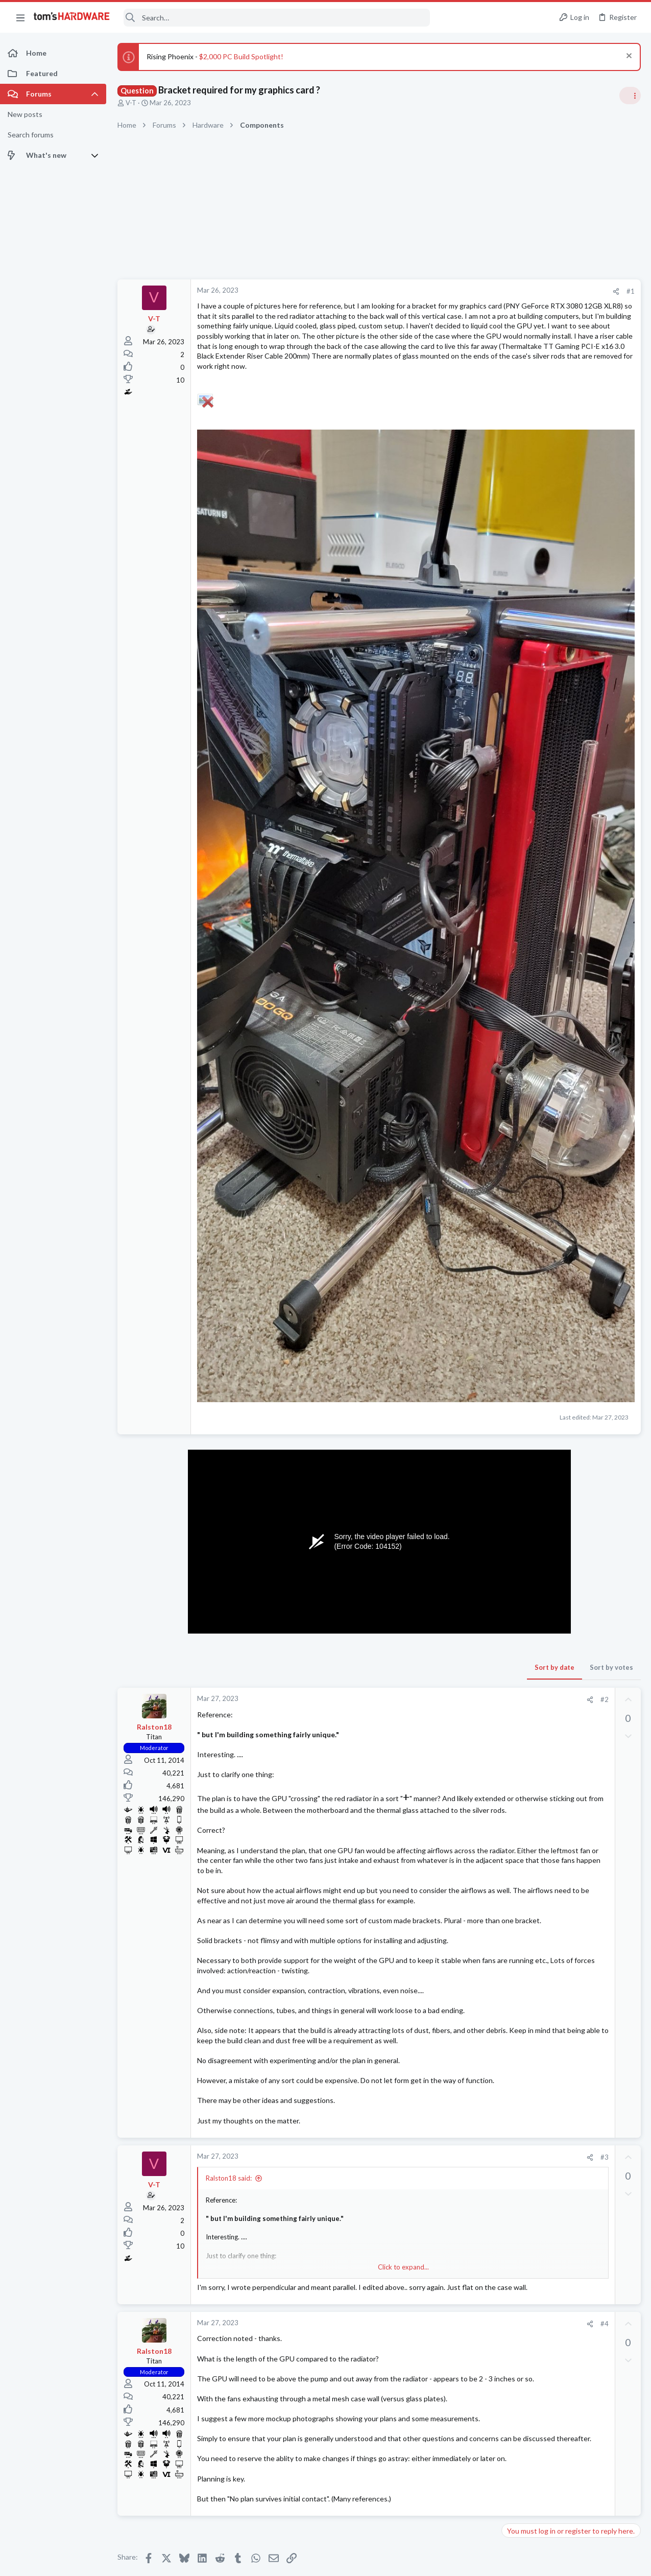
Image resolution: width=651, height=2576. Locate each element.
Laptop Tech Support (537, 1412)
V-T (131, 103)
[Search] (277, 18)
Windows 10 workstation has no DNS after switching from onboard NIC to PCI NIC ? (573, 1273)
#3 (441, 1914)
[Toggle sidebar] (630, 95)
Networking (523, 1302)
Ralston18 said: (229, 1935)
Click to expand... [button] (321, 2024)
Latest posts (512, 1102)
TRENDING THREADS (522, 591)
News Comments (531, 671)
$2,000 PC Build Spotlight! (241, 56)
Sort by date (391, 1334)
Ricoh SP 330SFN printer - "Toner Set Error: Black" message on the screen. (570, 1333)
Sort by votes (448, 1334)
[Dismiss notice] (627, 57)
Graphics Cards (529, 1243)
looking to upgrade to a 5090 (567, 1223)
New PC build (543, 771)
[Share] (453, 291)
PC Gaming (522, 918)
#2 (441, 1366)
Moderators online (525, 1488)
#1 (467, 291)
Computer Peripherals (539, 1362)
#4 (441, 2091)
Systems (518, 799)
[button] (20, 17)
